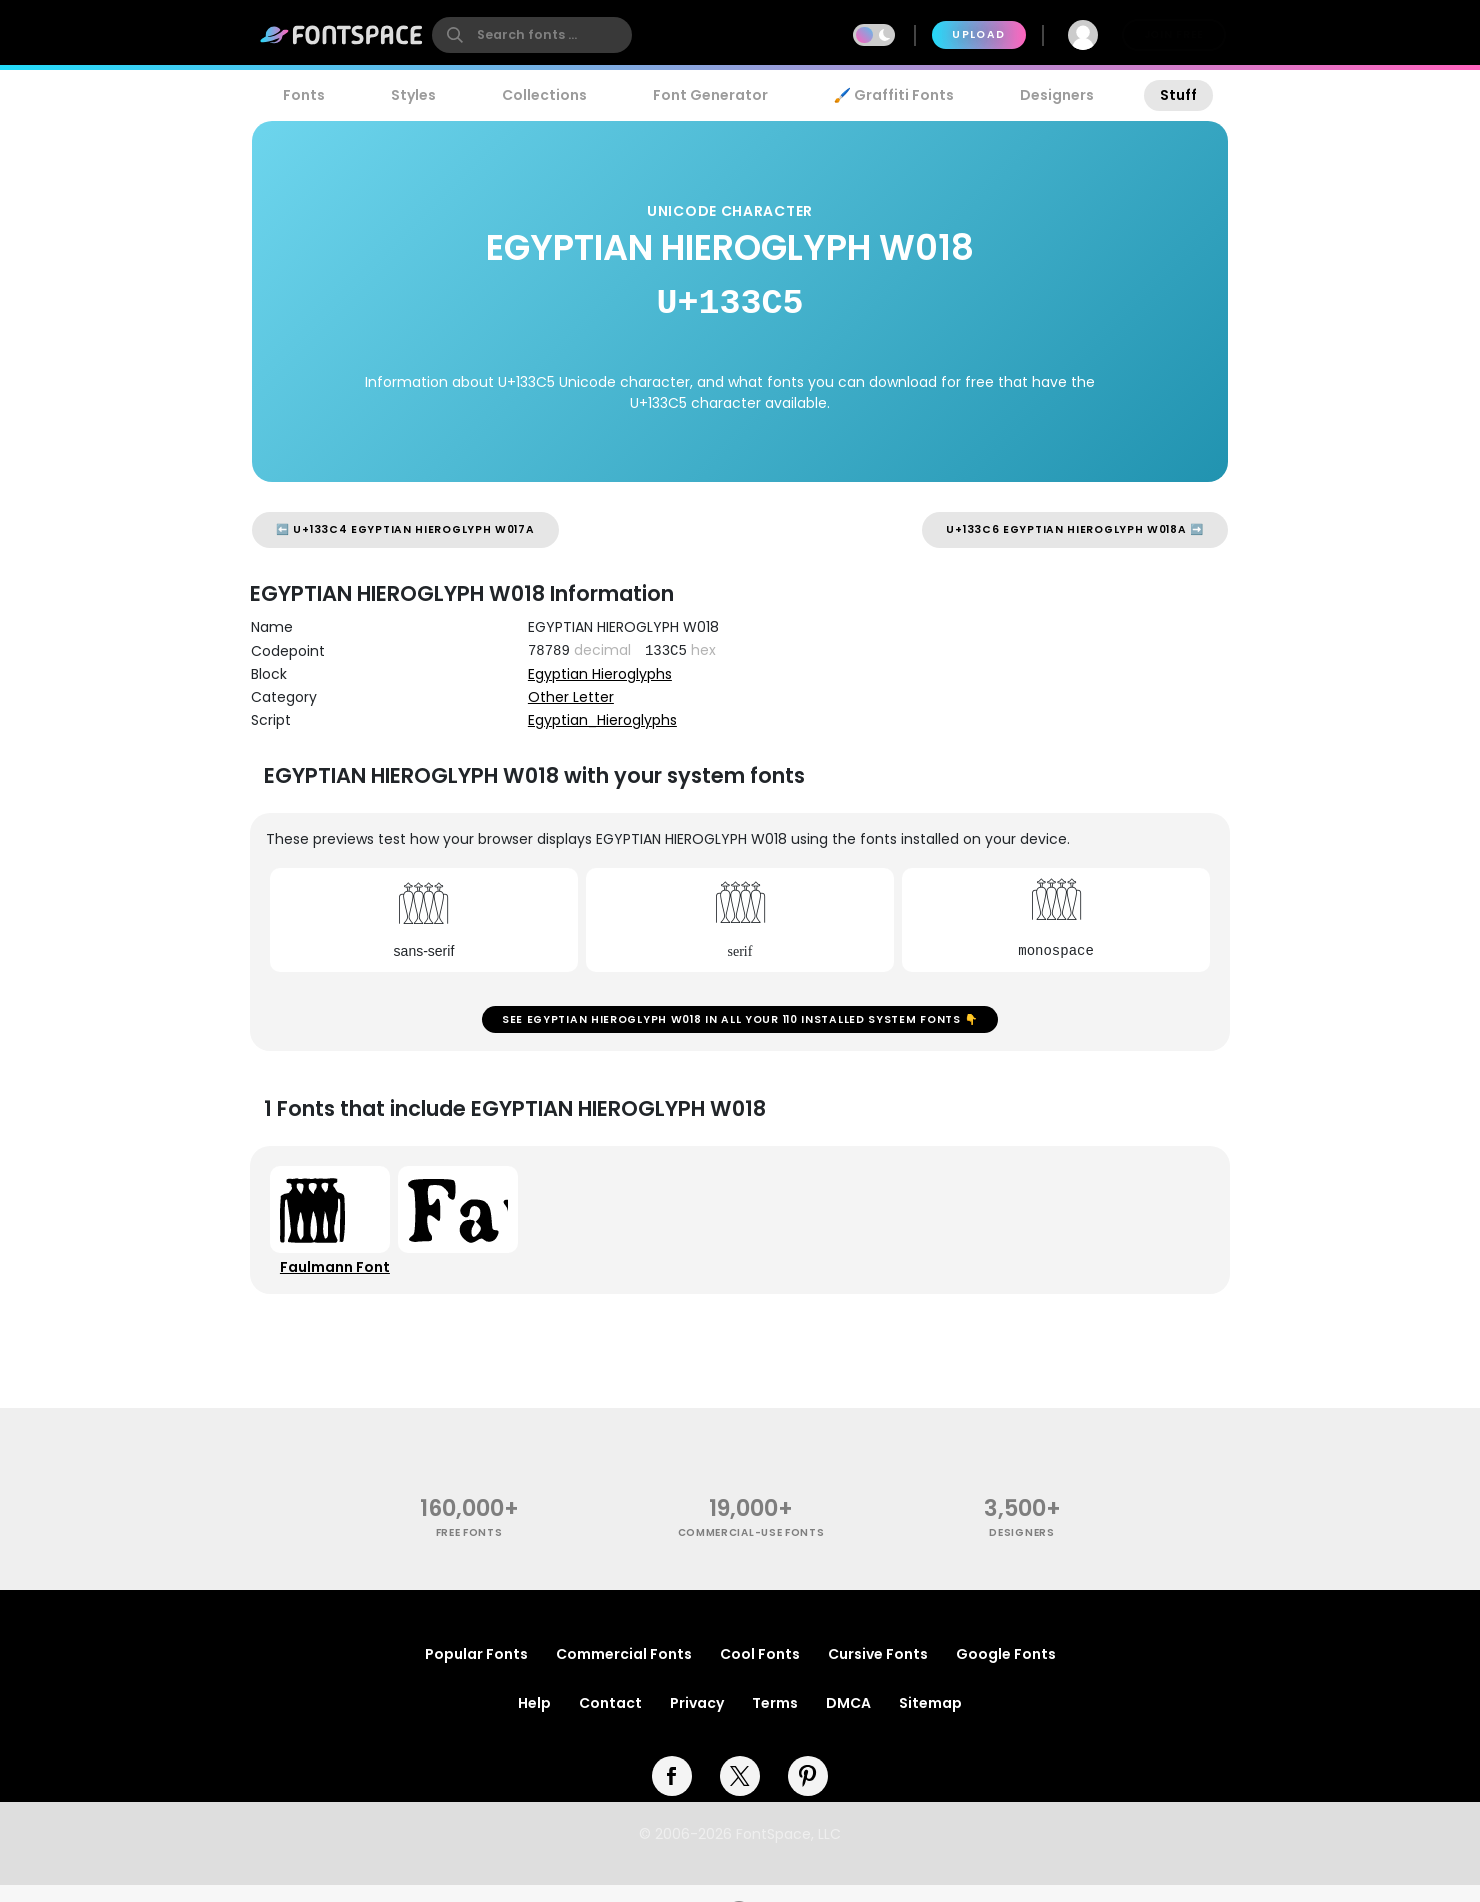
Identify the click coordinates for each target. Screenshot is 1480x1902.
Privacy (697, 1720)
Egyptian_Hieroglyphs (602, 720)
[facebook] (672, 1793)
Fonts (304, 95)
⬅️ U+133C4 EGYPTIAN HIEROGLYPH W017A (405, 529)
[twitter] (740, 1793)
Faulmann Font (339, 1279)
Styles (413, 95)
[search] (532, 35)
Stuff (1178, 95)
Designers (1057, 95)
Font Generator (710, 95)
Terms (775, 1720)
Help (534, 1720)
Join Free (1174, 34)
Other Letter (571, 697)
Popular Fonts (476, 1671)
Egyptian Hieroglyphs (600, 674)
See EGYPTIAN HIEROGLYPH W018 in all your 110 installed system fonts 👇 (740, 1023)
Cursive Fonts (878, 1671)
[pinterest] (808, 1793)
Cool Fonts (760, 1671)
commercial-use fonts (751, 1549)
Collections (544, 95)
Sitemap (930, 1720)
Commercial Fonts (624, 1671)
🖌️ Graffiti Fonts (894, 95)
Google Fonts (1006, 1671)
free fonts (469, 1549)
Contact (610, 1720)
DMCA (848, 1720)
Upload (978, 34)
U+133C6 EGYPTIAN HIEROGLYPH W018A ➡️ (1075, 529)
